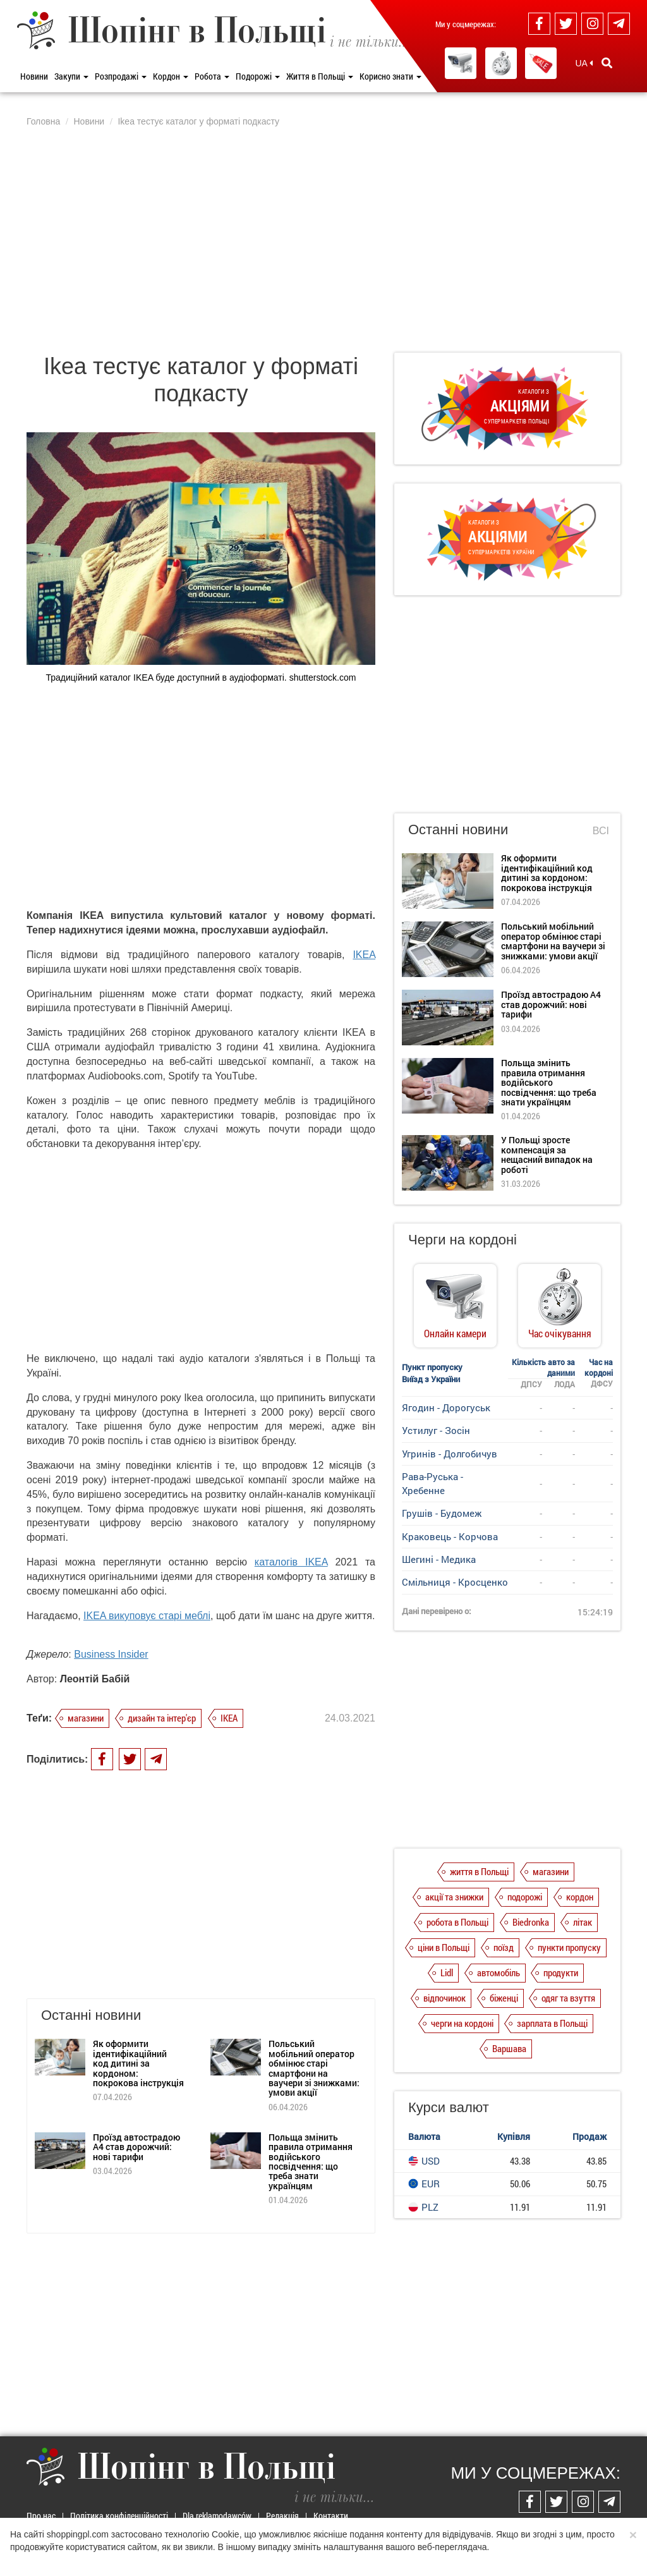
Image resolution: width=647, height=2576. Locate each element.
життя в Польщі (479, 1871)
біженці (504, 1997)
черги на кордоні (462, 2023)
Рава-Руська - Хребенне (432, 1483)
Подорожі (258, 76)
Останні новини (458, 829)
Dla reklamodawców (217, 2516)
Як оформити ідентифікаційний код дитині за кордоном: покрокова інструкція (138, 2063)
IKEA (364, 954)
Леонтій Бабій (95, 1679)
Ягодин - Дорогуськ (446, 1407)
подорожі (524, 1896)
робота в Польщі (457, 1922)
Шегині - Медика (439, 1559)
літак (582, 1922)
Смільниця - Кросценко (455, 1582)
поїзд (503, 1947)
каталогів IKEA (291, 1562)
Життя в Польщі (319, 76)
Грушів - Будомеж (441, 1513)
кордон (579, 1896)
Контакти (330, 2516)
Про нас (41, 2516)
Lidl (446, 1972)
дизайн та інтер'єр (162, 1717)
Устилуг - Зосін (436, 1430)
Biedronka (530, 1922)
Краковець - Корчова (450, 1536)
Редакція (282, 2516)
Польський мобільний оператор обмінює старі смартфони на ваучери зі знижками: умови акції (314, 2068)
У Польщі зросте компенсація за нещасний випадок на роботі (547, 1154)
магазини (86, 1717)
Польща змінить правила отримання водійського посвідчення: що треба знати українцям (311, 2161)
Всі (601, 830)
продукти (560, 1972)
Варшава (509, 2048)
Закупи (71, 76)
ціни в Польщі (443, 1947)
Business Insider (111, 1654)
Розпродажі (121, 76)
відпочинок (444, 1997)
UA (584, 63)
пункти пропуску (569, 1947)
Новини (34, 76)
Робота (212, 76)
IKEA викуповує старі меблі (146, 1615)
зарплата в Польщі (552, 2023)
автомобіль (498, 1972)
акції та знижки (454, 1896)
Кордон (170, 76)
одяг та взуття (568, 1997)
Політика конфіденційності (119, 2516)
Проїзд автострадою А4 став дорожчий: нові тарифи (136, 2147)
